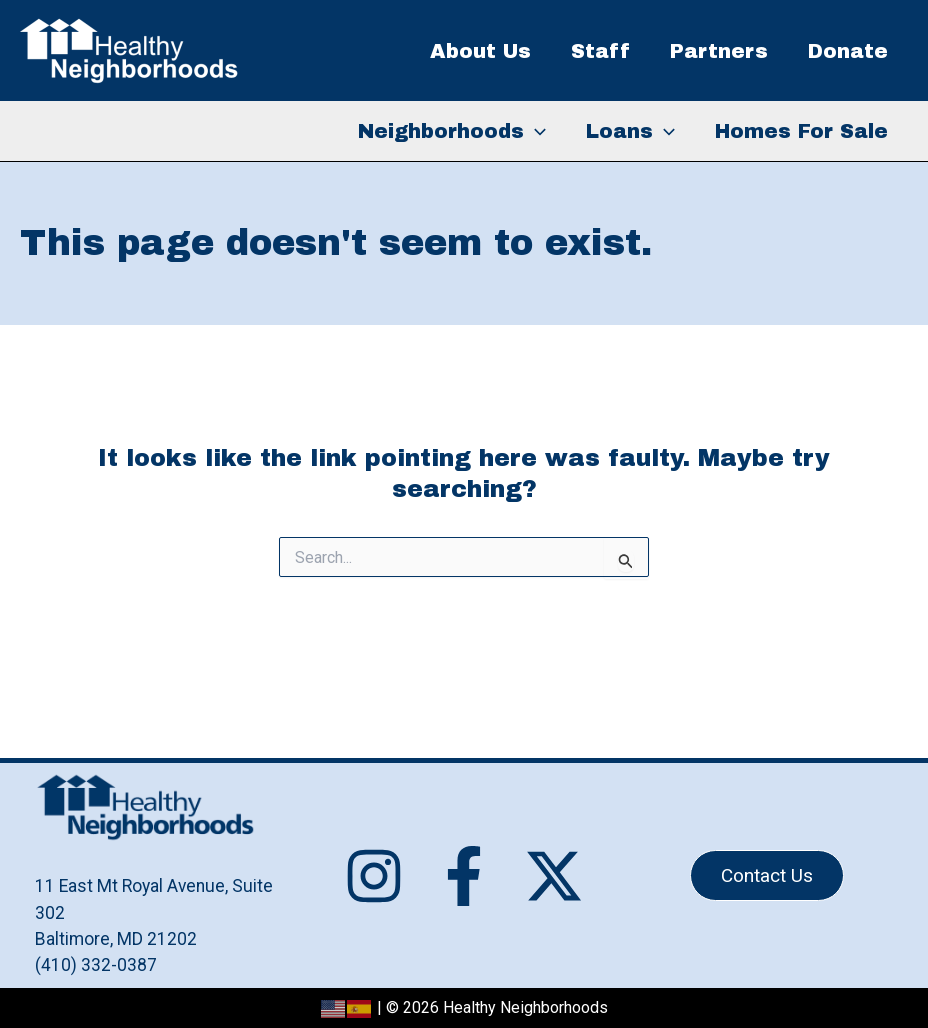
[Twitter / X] (554, 876)
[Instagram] (374, 876)
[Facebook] (464, 876)
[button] (767, 875)
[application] (535, 131)
